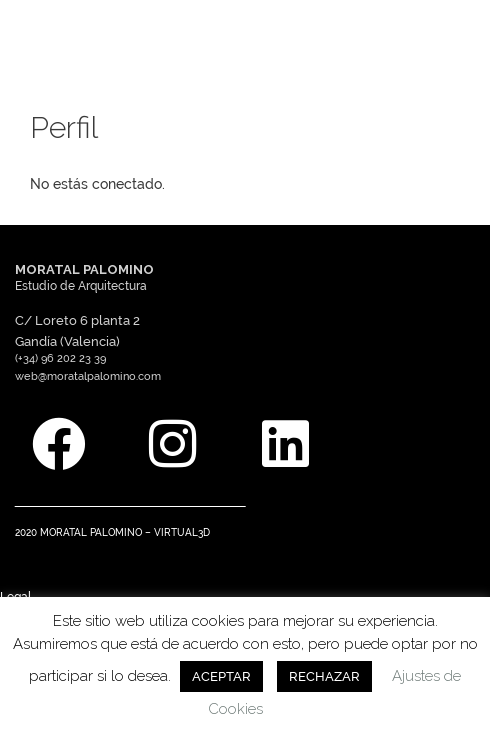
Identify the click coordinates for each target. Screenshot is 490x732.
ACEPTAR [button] (221, 676)
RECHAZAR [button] (324, 676)
